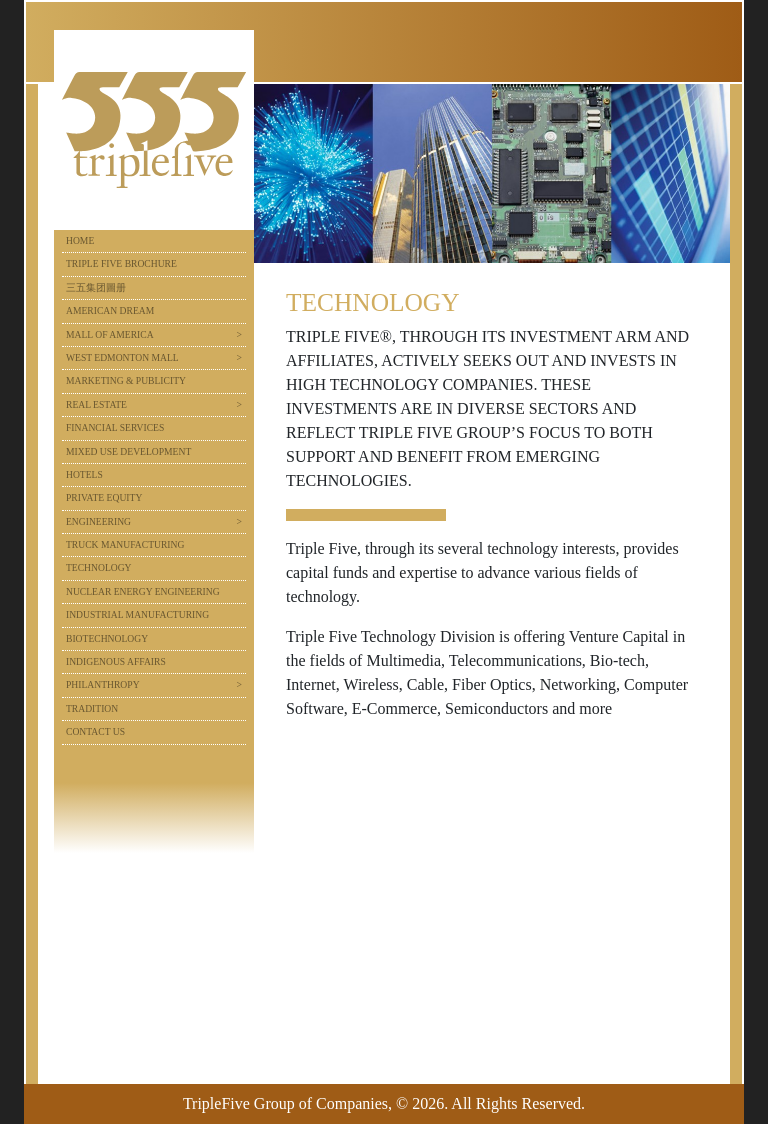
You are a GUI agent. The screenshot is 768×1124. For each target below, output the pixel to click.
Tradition (92, 708)
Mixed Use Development (128, 451)
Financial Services (115, 427)
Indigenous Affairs (116, 661)
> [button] (239, 334)
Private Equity (104, 497)
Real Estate (96, 404)
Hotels (84, 474)
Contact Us (95, 731)
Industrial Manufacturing (137, 614)
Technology (99, 567)
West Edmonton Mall (122, 357)
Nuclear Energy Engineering (143, 591)
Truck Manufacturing (125, 544)
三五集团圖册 (96, 287)
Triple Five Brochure (121, 263)
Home (80, 240)
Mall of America (110, 334)
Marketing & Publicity (126, 380)
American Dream (110, 310)
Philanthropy (103, 684)
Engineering (98, 521)
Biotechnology (107, 638)
